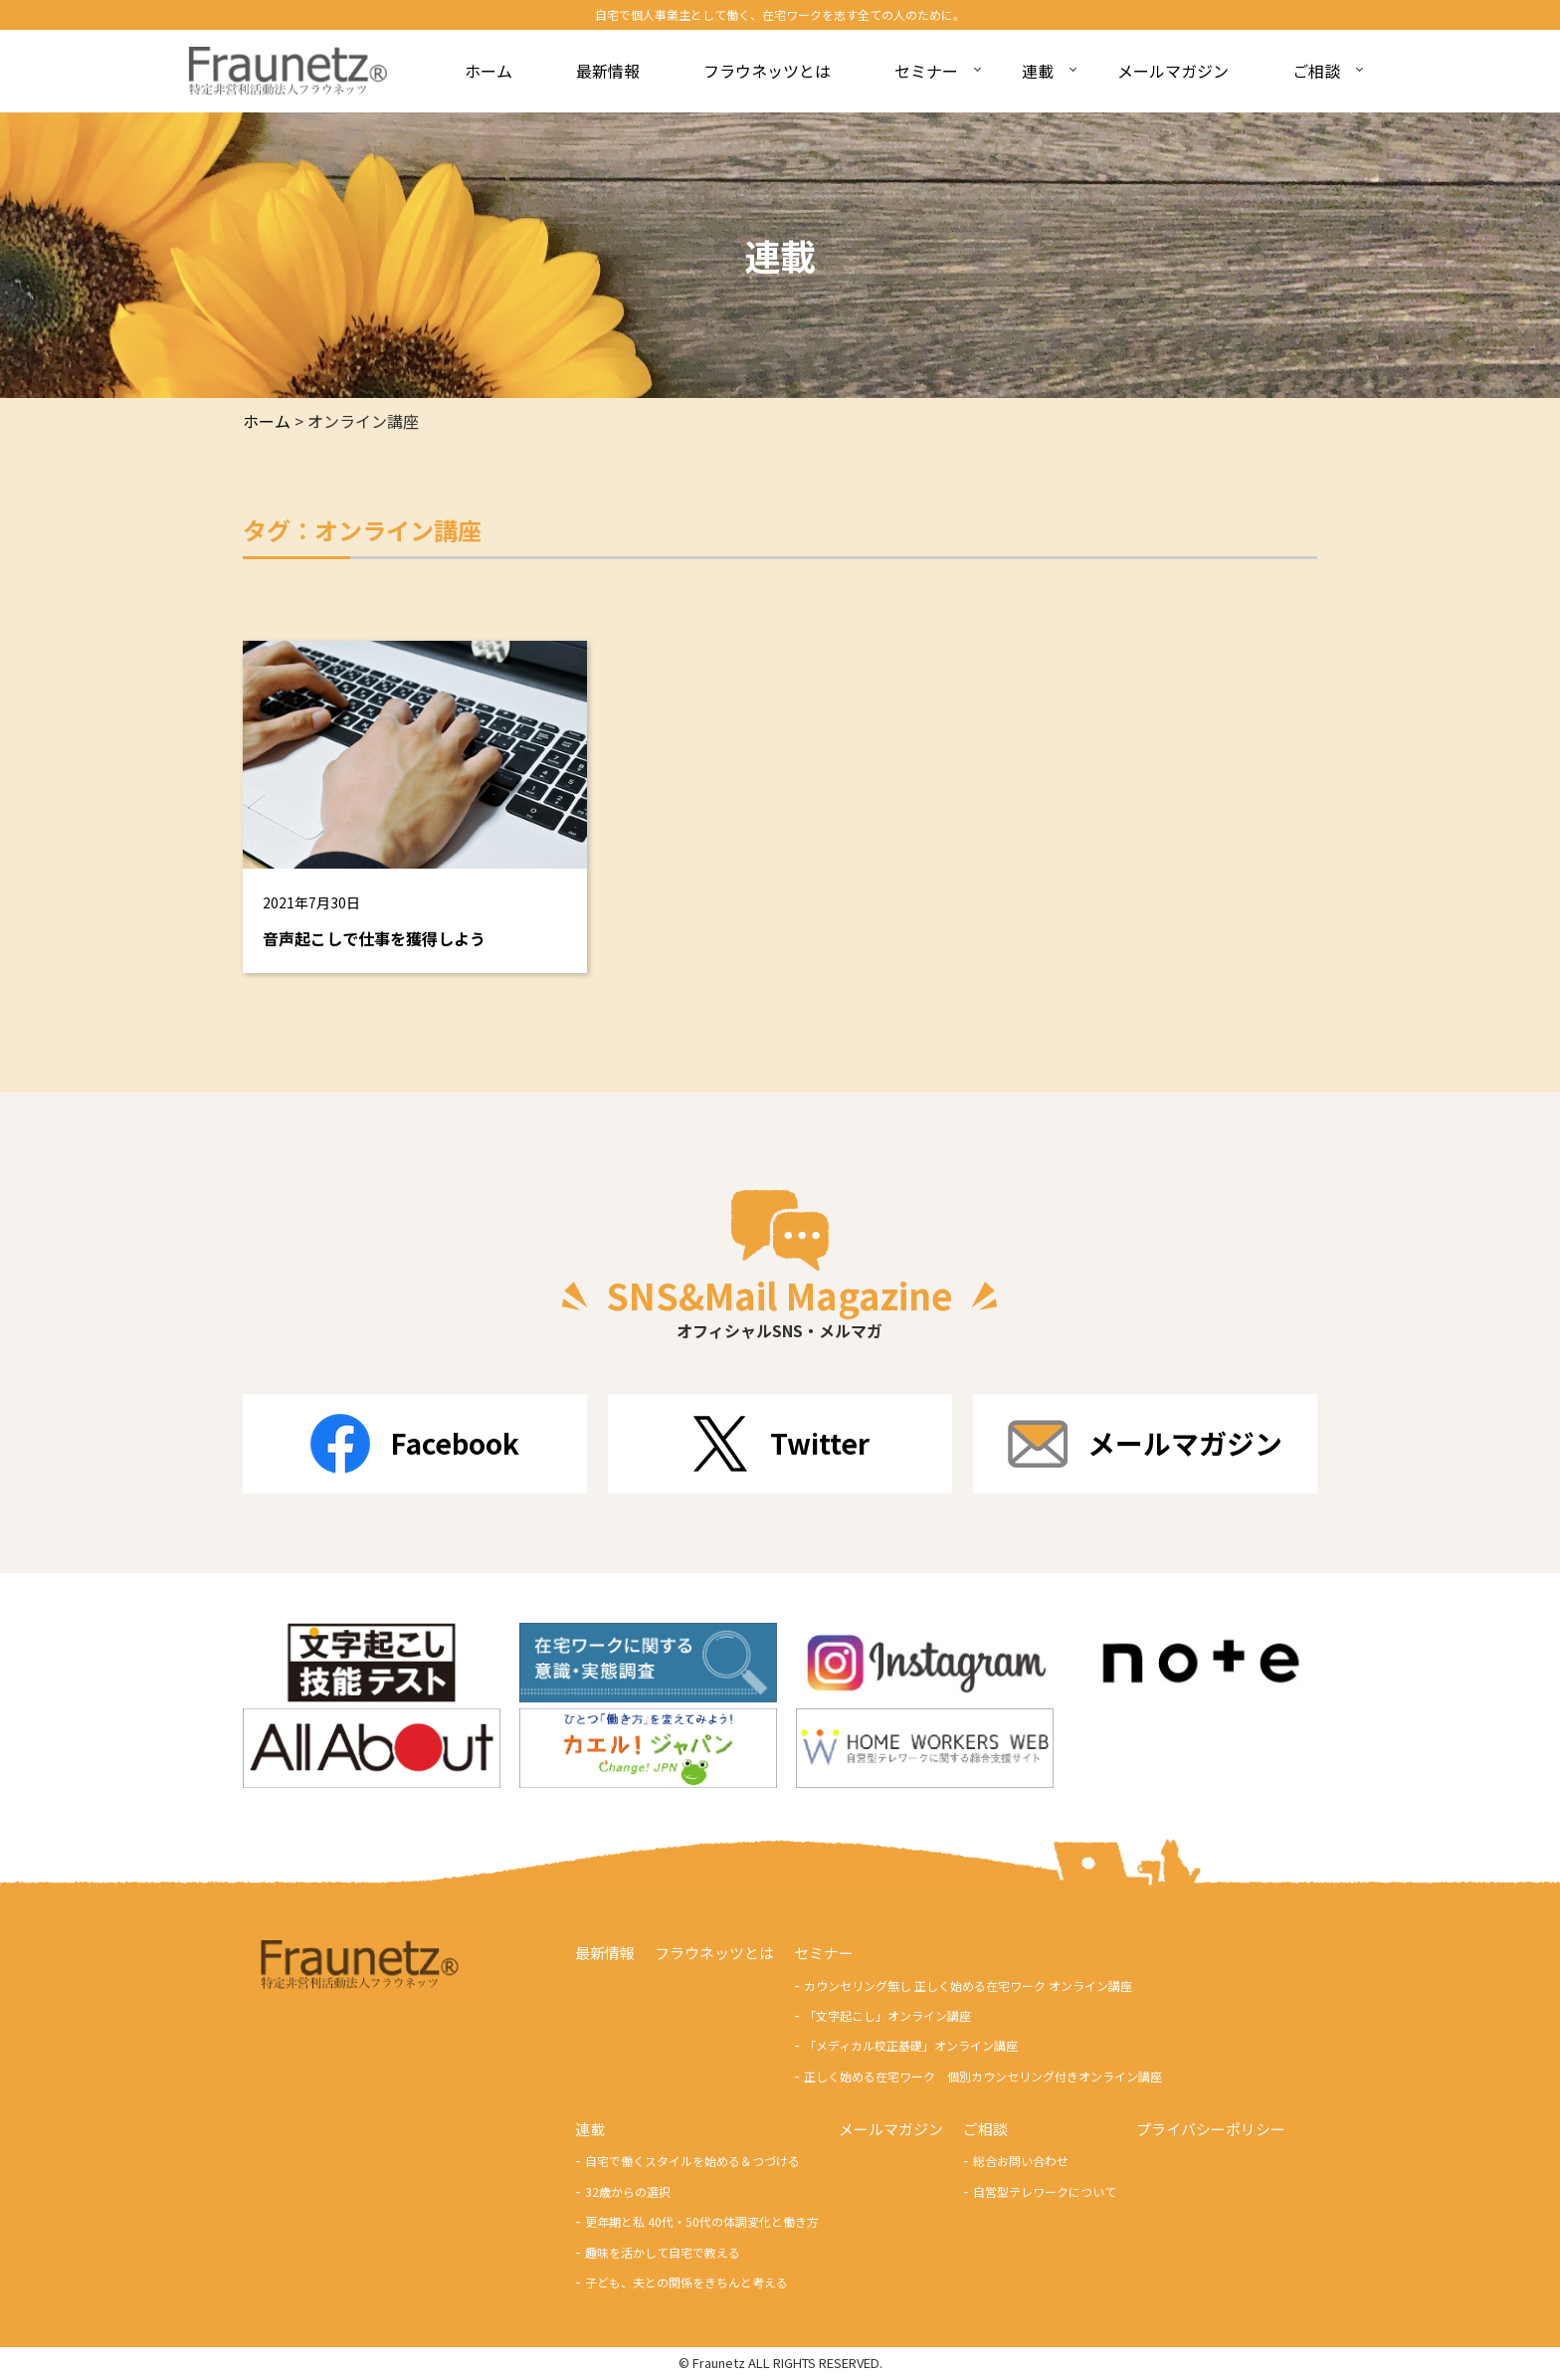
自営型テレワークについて (1044, 2192)
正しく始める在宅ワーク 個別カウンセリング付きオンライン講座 (983, 2076)
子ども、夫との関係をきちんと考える (686, 2283)
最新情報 (605, 1953)
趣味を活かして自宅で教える (662, 2253)
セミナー (824, 1953)
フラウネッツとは (714, 1953)
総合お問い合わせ (1021, 2161)
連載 (590, 2129)
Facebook (414, 1444)
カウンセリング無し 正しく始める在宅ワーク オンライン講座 (968, 1985)
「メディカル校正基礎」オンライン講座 (911, 2046)
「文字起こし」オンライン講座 (887, 2016)
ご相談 (985, 2129)
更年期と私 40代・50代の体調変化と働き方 (702, 2222)
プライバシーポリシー (1210, 2129)
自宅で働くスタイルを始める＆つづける (692, 2161)
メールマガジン (1145, 1444)
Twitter (780, 1444)
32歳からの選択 (628, 2192)
